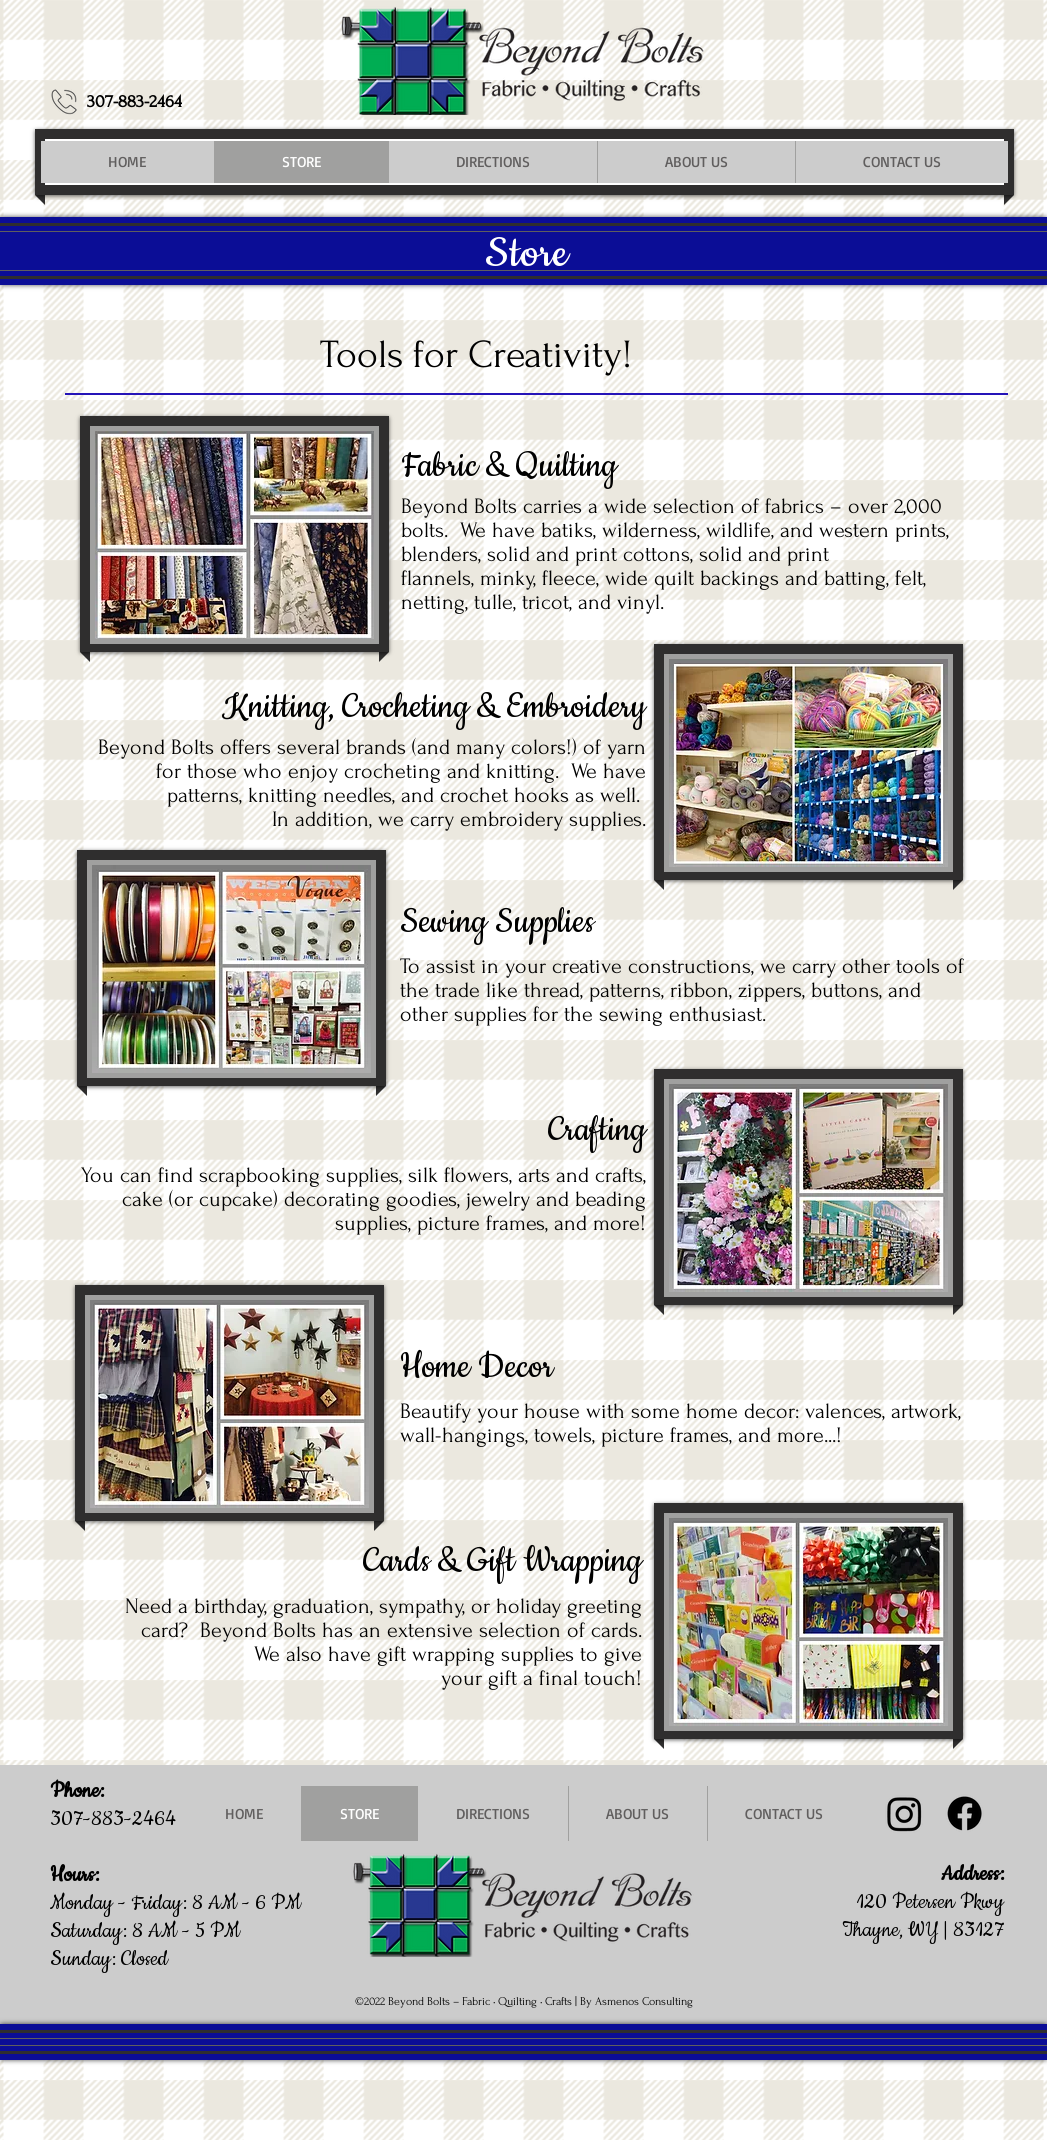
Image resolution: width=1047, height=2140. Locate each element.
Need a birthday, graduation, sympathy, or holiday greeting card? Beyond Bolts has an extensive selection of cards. (383, 1618)
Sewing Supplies (497, 922)
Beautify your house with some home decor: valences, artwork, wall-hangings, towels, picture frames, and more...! (680, 1423)
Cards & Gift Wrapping (502, 1561)
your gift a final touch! (541, 1678)
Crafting (597, 1130)
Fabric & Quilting (509, 466)
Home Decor (476, 1367)
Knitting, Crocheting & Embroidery (434, 707)
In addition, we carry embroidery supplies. (459, 819)
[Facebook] (964, 1813)
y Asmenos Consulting (639, 2001)
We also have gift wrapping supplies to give (448, 1654)
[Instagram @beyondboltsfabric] (904, 1813)
